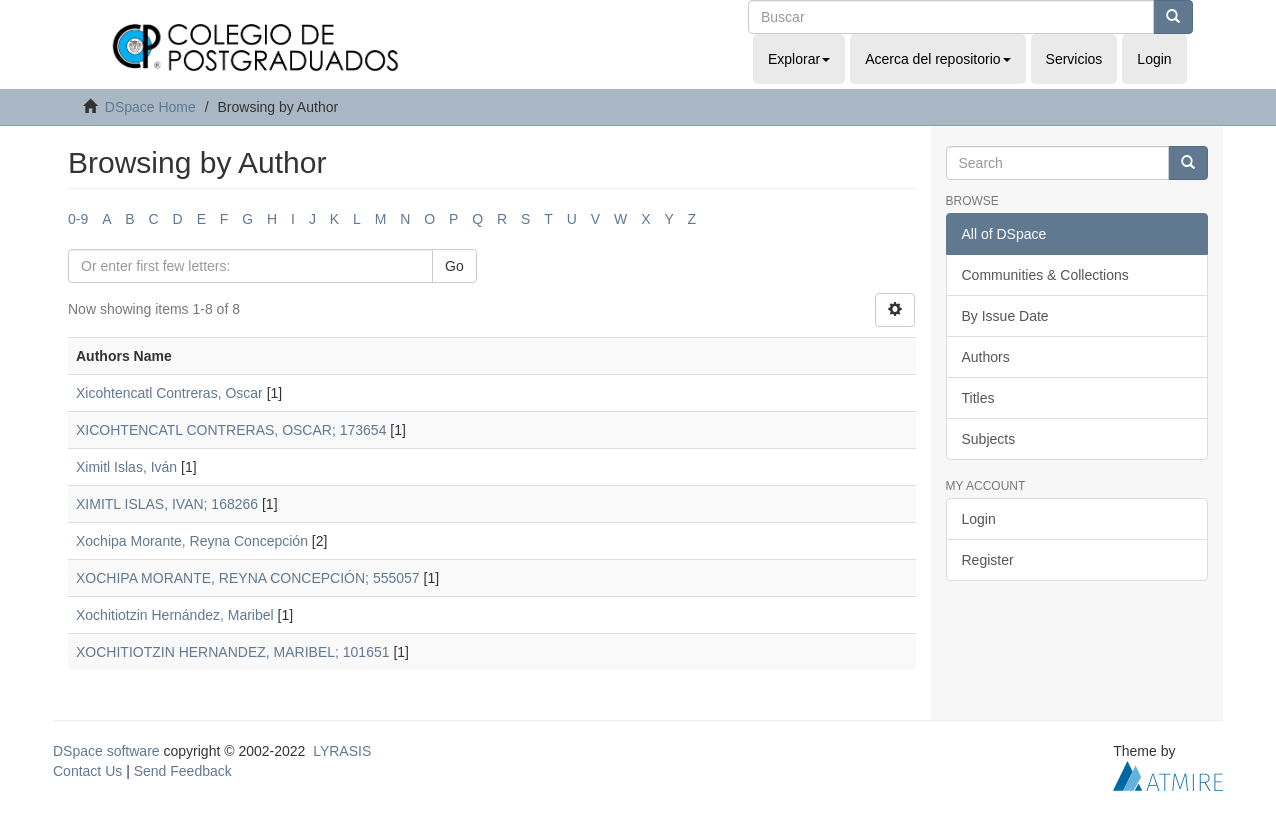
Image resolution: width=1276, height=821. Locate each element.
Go (454, 266)
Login (979, 519)
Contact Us (87, 771)
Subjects (989, 439)
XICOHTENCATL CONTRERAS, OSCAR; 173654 (231, 430)
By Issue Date (1005, 316)
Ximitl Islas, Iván (126, 467)
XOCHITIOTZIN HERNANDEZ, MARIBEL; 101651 (233, 652)
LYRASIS (342, 751)
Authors (986, 357)
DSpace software (106, 751)
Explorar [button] (799, 59)
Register (988, 560)
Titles (978, 398)
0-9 (78, 219)
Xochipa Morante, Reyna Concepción (192, 541)
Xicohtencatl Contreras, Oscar (169, 393)
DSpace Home (150, 107)
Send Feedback (183, 771)
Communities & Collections (1045, 275)
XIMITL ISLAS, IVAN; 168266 (167, 504)
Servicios (1074, 59)
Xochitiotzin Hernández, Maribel (175, 615)
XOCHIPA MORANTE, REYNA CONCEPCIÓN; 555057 (248, 578)
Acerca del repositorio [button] (937, 59)
